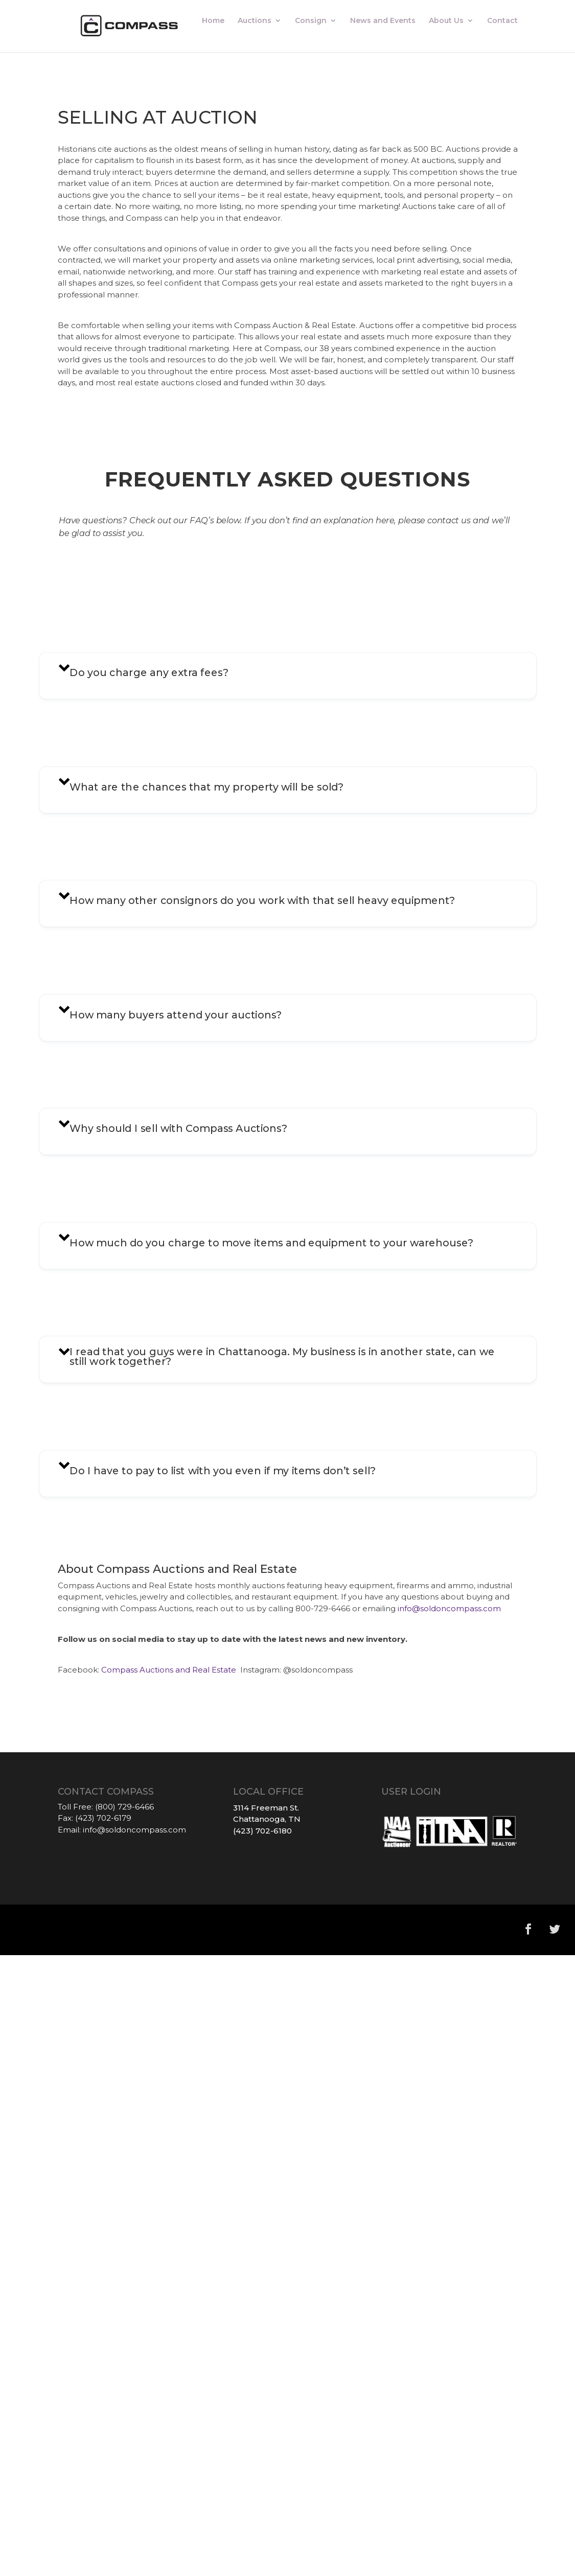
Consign (311, 21)
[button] (287, 676)
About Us (446, 21)
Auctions (254, 21)
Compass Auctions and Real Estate (169, 1670)
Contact (502, 21)
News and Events (383, 21)
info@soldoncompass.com (449, 1608)
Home (213, 21)
